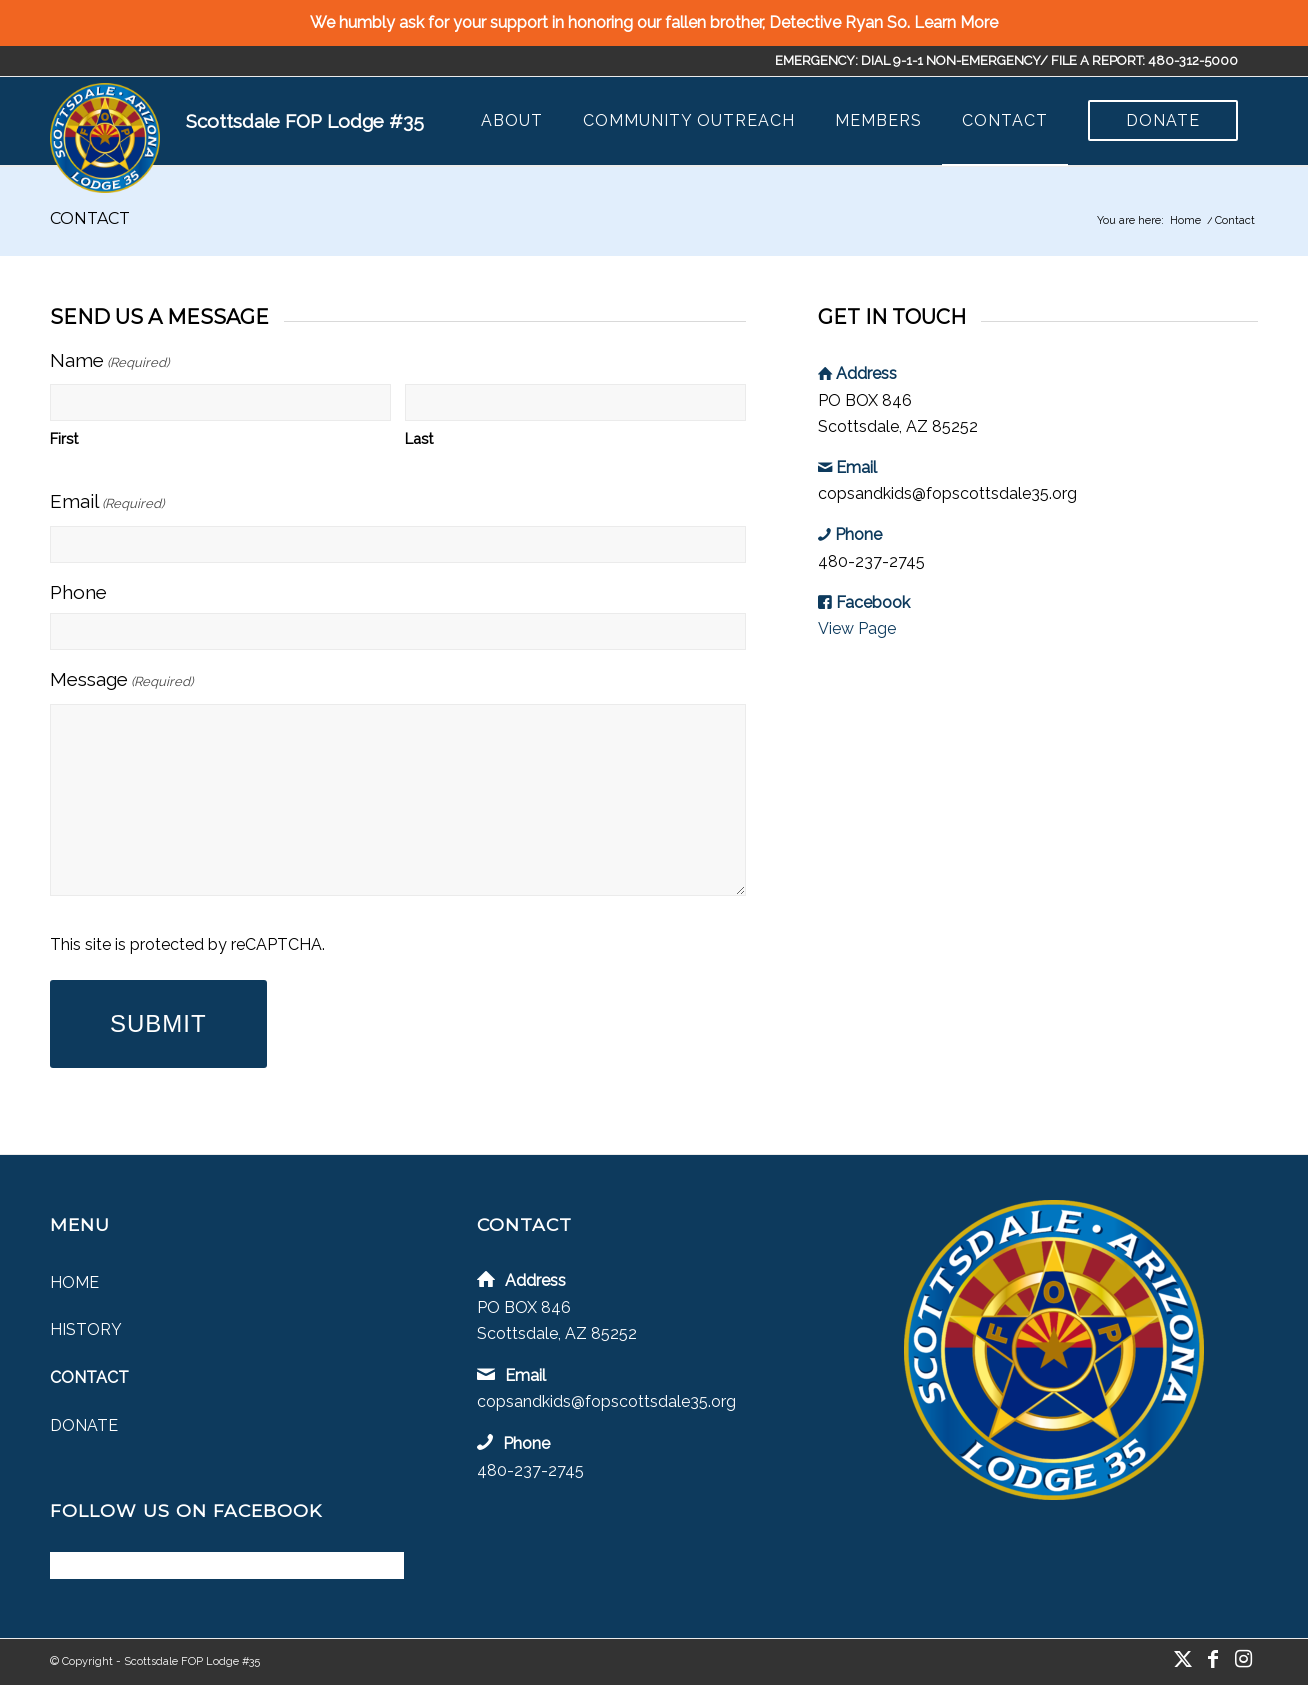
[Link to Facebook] (1213, 1659)
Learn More (956, 22)
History (86, 1329)
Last (419, 438)
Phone (78, 592)
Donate (84, 1425)
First (64, 438)
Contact (90, 218)
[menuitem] (512, 121)
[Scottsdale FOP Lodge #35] (105, 138)
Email (107, 503)
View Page (857, 628)
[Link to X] (1183, 1659)
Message (121, 681)
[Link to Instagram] (1243, 1659)
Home (74, 1282)
